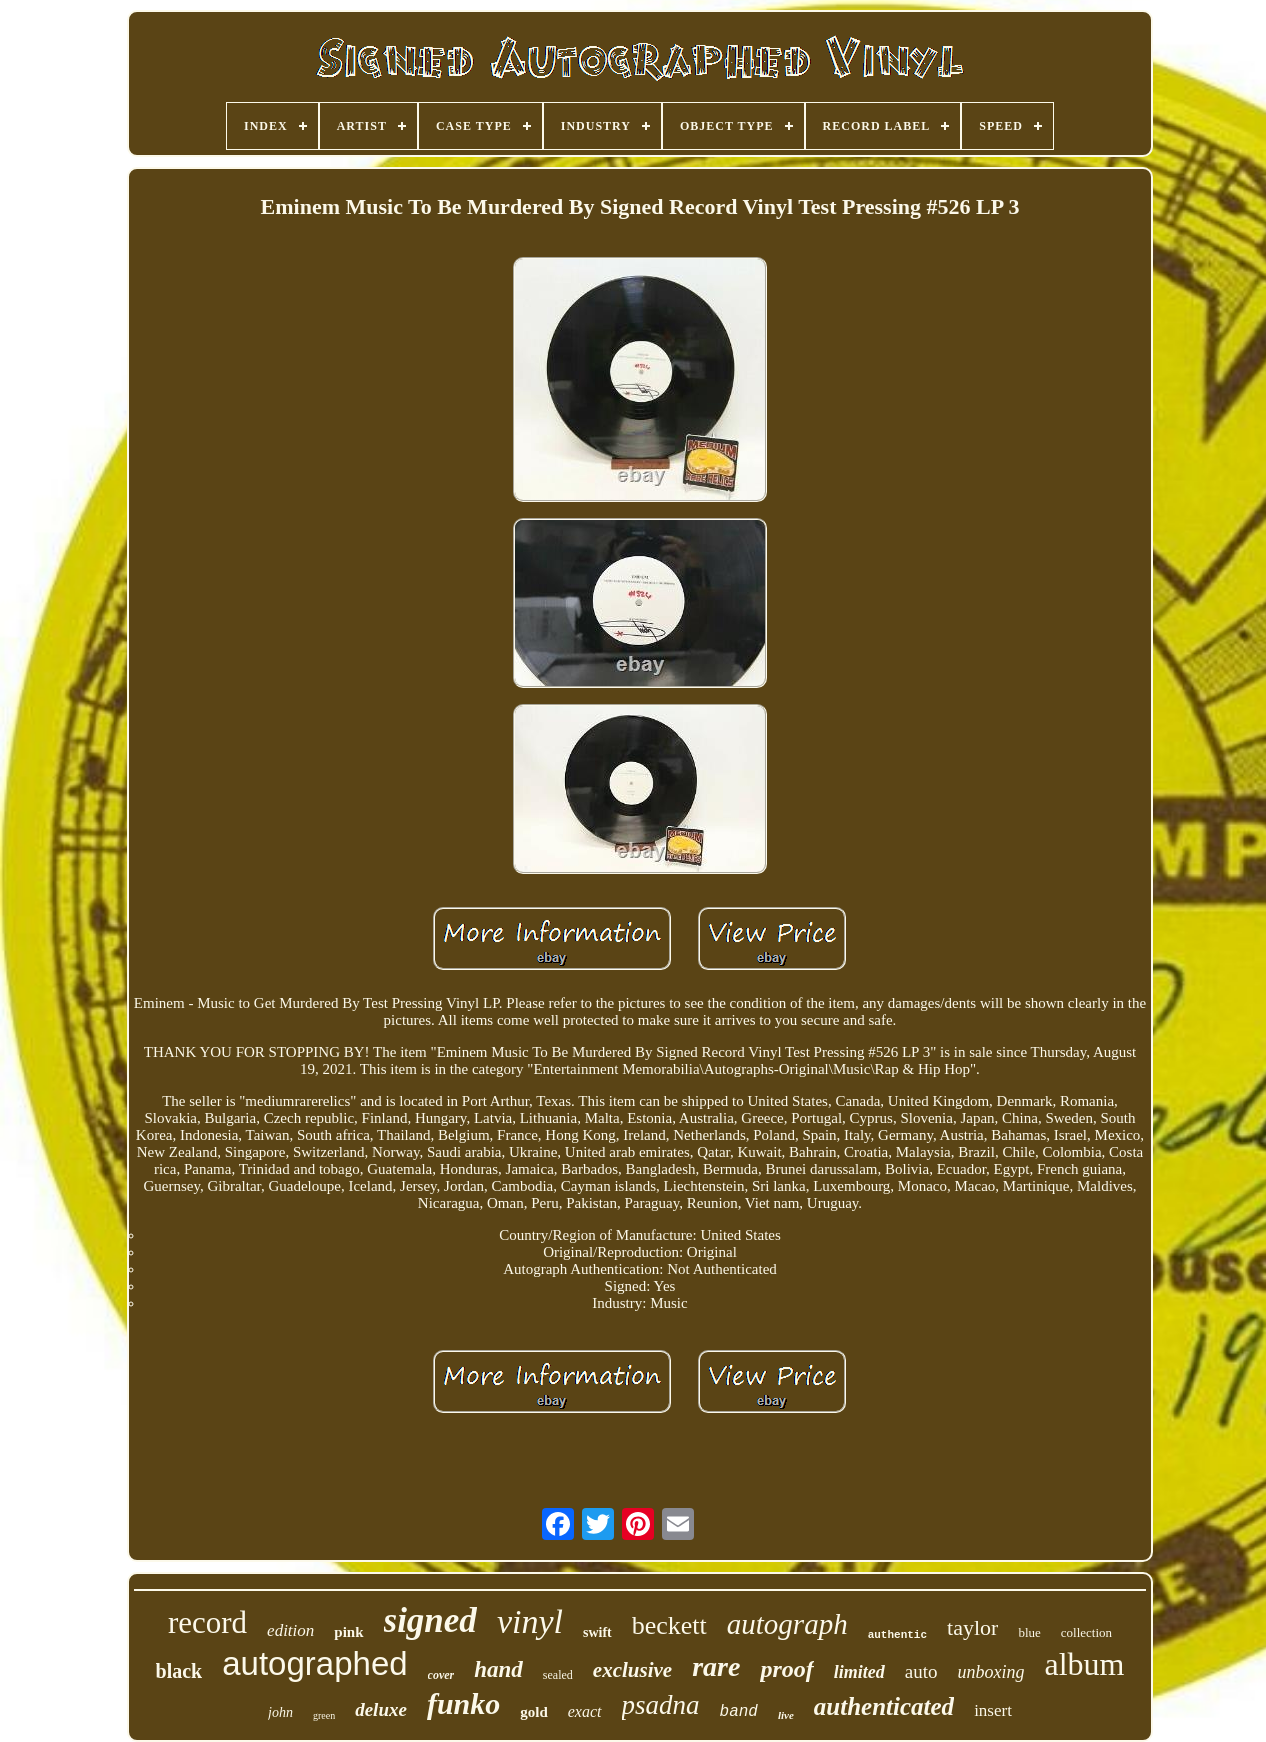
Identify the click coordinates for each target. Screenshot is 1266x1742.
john (280, 1712)
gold (534, 1712)
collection (1086, 1632)
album (1084, 1664)
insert (993, 1710)
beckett (669, 1625)
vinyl (530, 1621)
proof (786, 1669)
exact (585, 1711)
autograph (787, 1624)
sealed (558, 1675)
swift (597, 1632)
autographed (314, 1663)
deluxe (381, 1709)
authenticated (884, 1706)
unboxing (990, 1672)
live (786, 1715)
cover (441, 1675)
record (207, 1622)
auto (921, 1671)
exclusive (632, 1670)
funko (463, 1703)
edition (290, 1630)
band (739, 1712)
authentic (897, 1635)
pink (348, 1632)
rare (716, 1666)
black (179, 1671)
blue (1029, 1632)
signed (430, 1620)
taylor (972, 1627)
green (324, 1715)
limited (859, 1672)
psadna (661, 1705)
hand (498, 1669)
